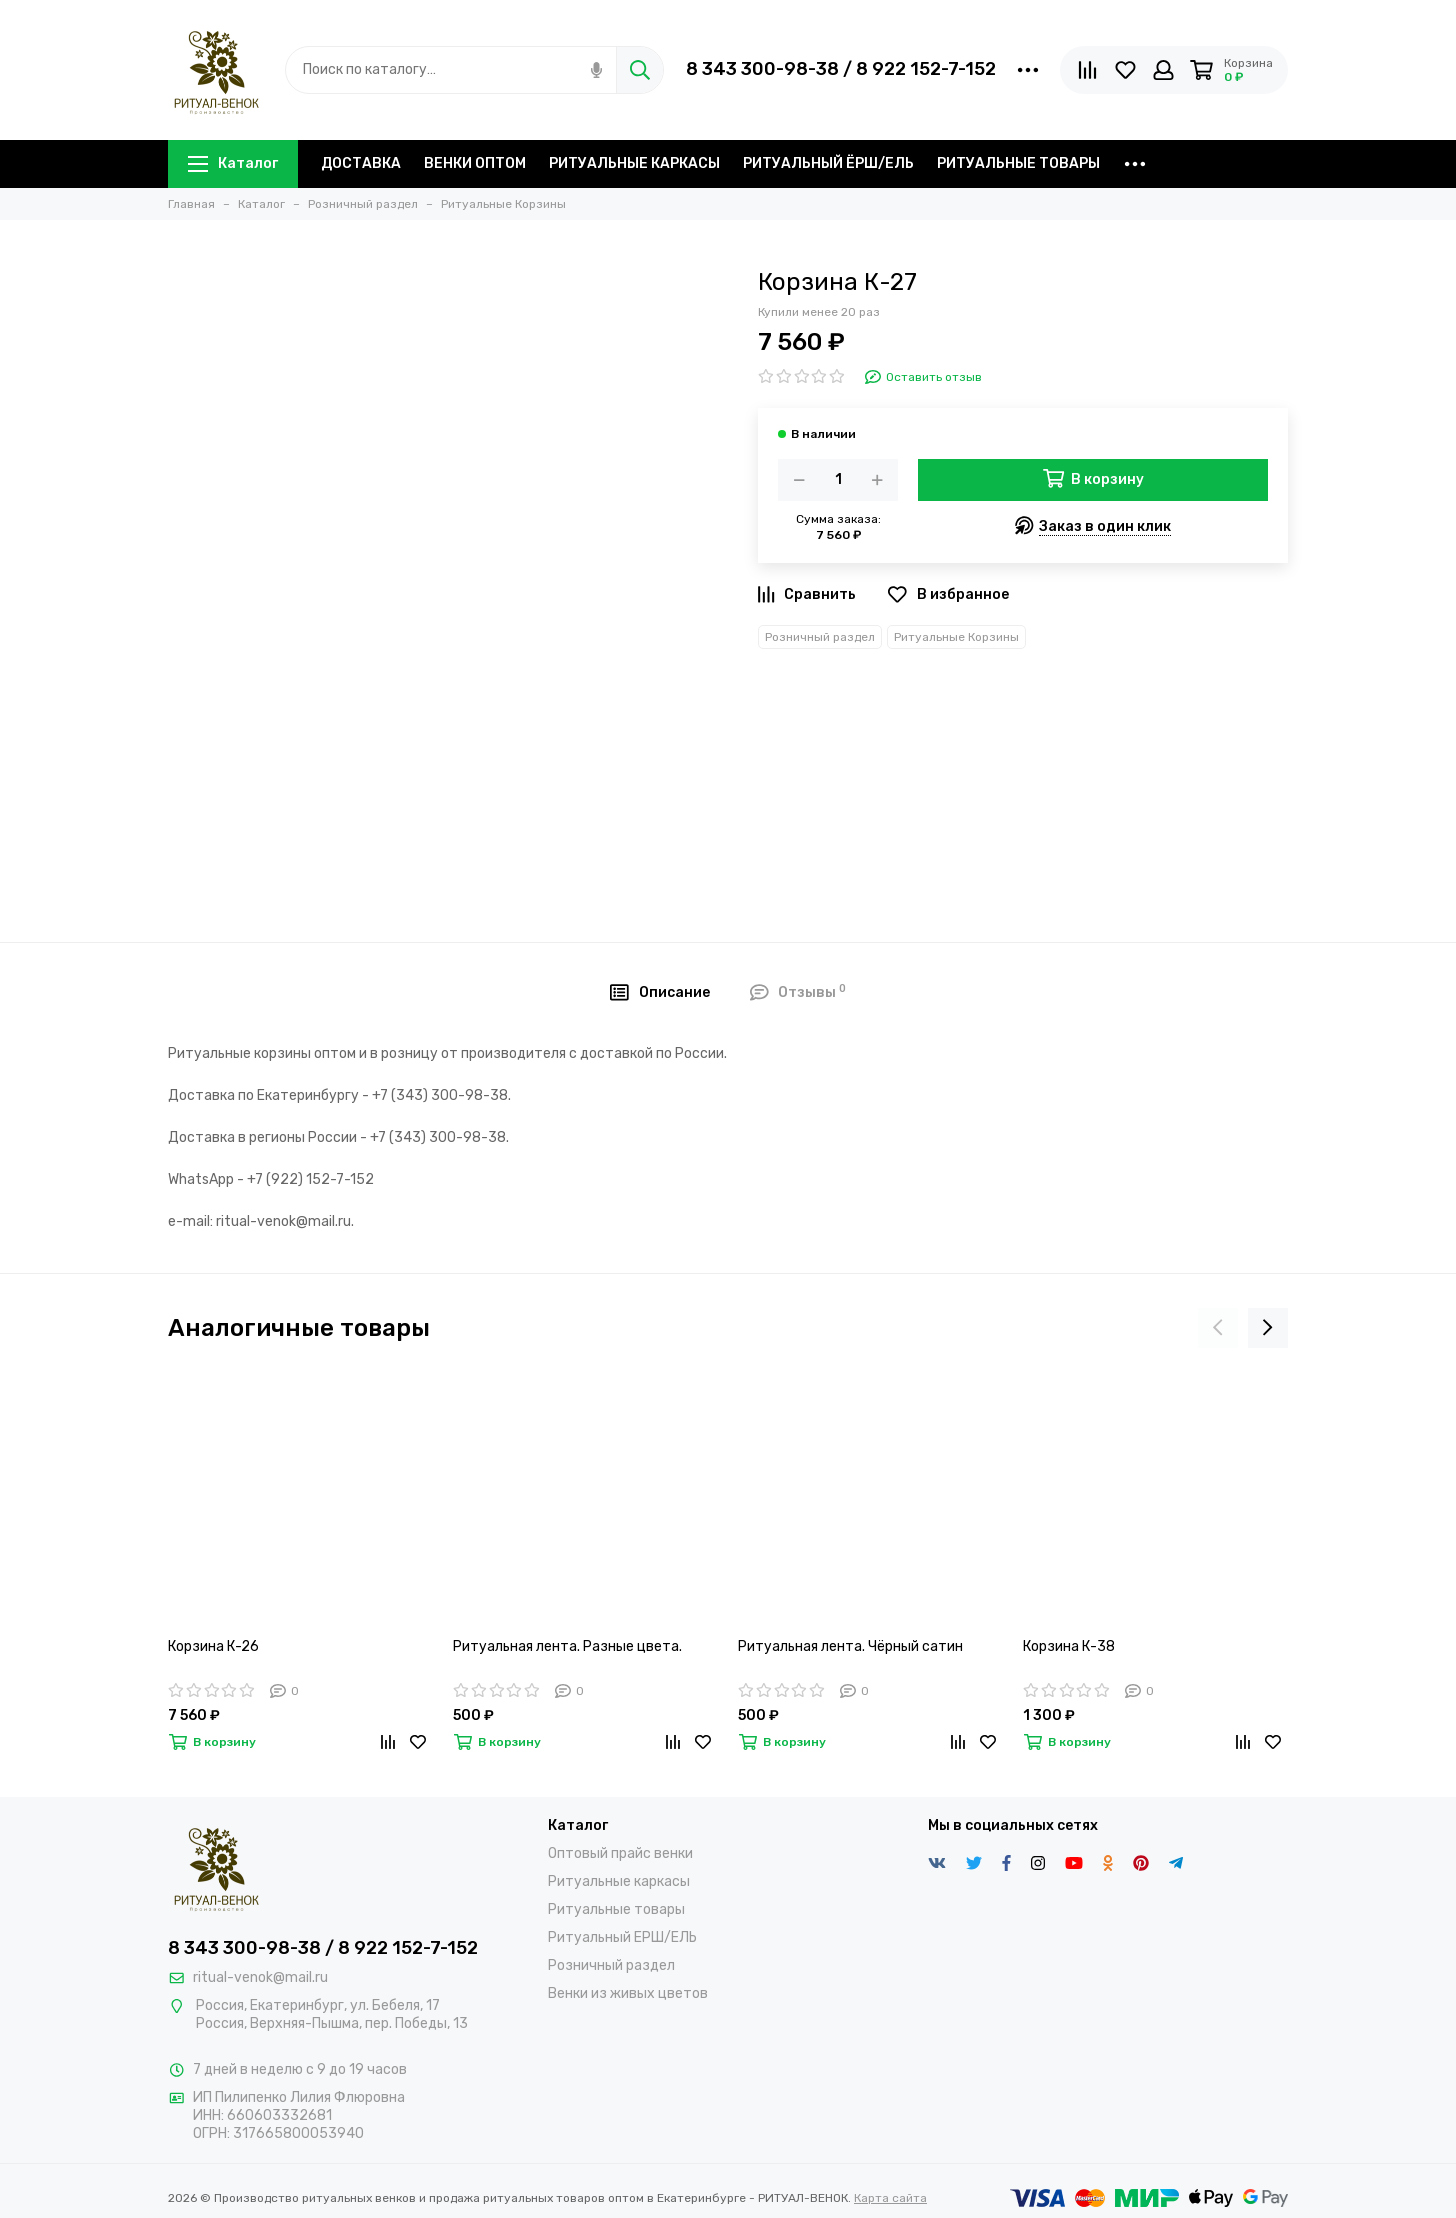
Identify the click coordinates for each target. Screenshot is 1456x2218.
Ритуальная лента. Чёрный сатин (850, 1646)
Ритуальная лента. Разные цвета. (567, 1646)
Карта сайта (890, 2198)
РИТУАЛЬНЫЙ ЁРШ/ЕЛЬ (828, 163)
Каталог (233, 163)
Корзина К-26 (213, 1646)
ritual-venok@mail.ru (260, 1977)
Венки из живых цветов (628, 1993)
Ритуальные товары (616, 1909)
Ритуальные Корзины (956, 637)
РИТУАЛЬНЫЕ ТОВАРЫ (1018, 163)
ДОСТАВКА (361, 163)
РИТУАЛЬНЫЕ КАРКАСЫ (634, 163)
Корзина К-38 (1069, 1646)
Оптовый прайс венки (620, 1853)
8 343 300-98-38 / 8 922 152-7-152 (841, 69)
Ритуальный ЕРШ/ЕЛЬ (622, 1937)
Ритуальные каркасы (619, 1881)
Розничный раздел (820, 637)
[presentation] (1218, 1328)
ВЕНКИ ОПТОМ (475, 163)
